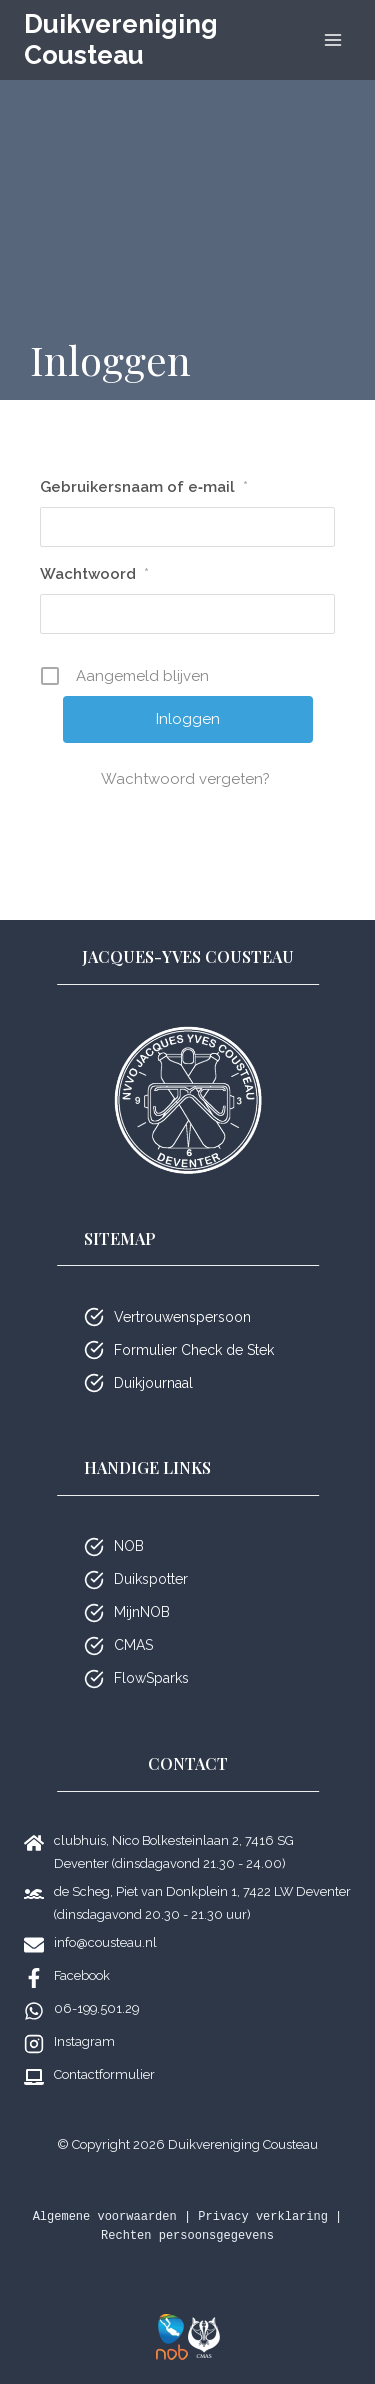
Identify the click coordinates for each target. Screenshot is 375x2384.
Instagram (84, 2041)
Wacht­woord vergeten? (187, 779)
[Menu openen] (332, 39)
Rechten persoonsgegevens (187, 2236)
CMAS (133, 1645)
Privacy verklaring (263, 2217)
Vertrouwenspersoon (182, 1317)
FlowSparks (151, 1678)
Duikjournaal (153, 1383)
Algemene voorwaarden (105, 2217)
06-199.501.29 (96, 2008)
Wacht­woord (94, 574)
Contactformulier (104, 2074)
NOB (129, 1546)
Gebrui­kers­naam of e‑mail (144, 487)
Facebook (82, 1975)
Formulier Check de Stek (194, 1350)
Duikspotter (151, 1579)
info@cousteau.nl (105, 1942)
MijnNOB (142, 1612)
